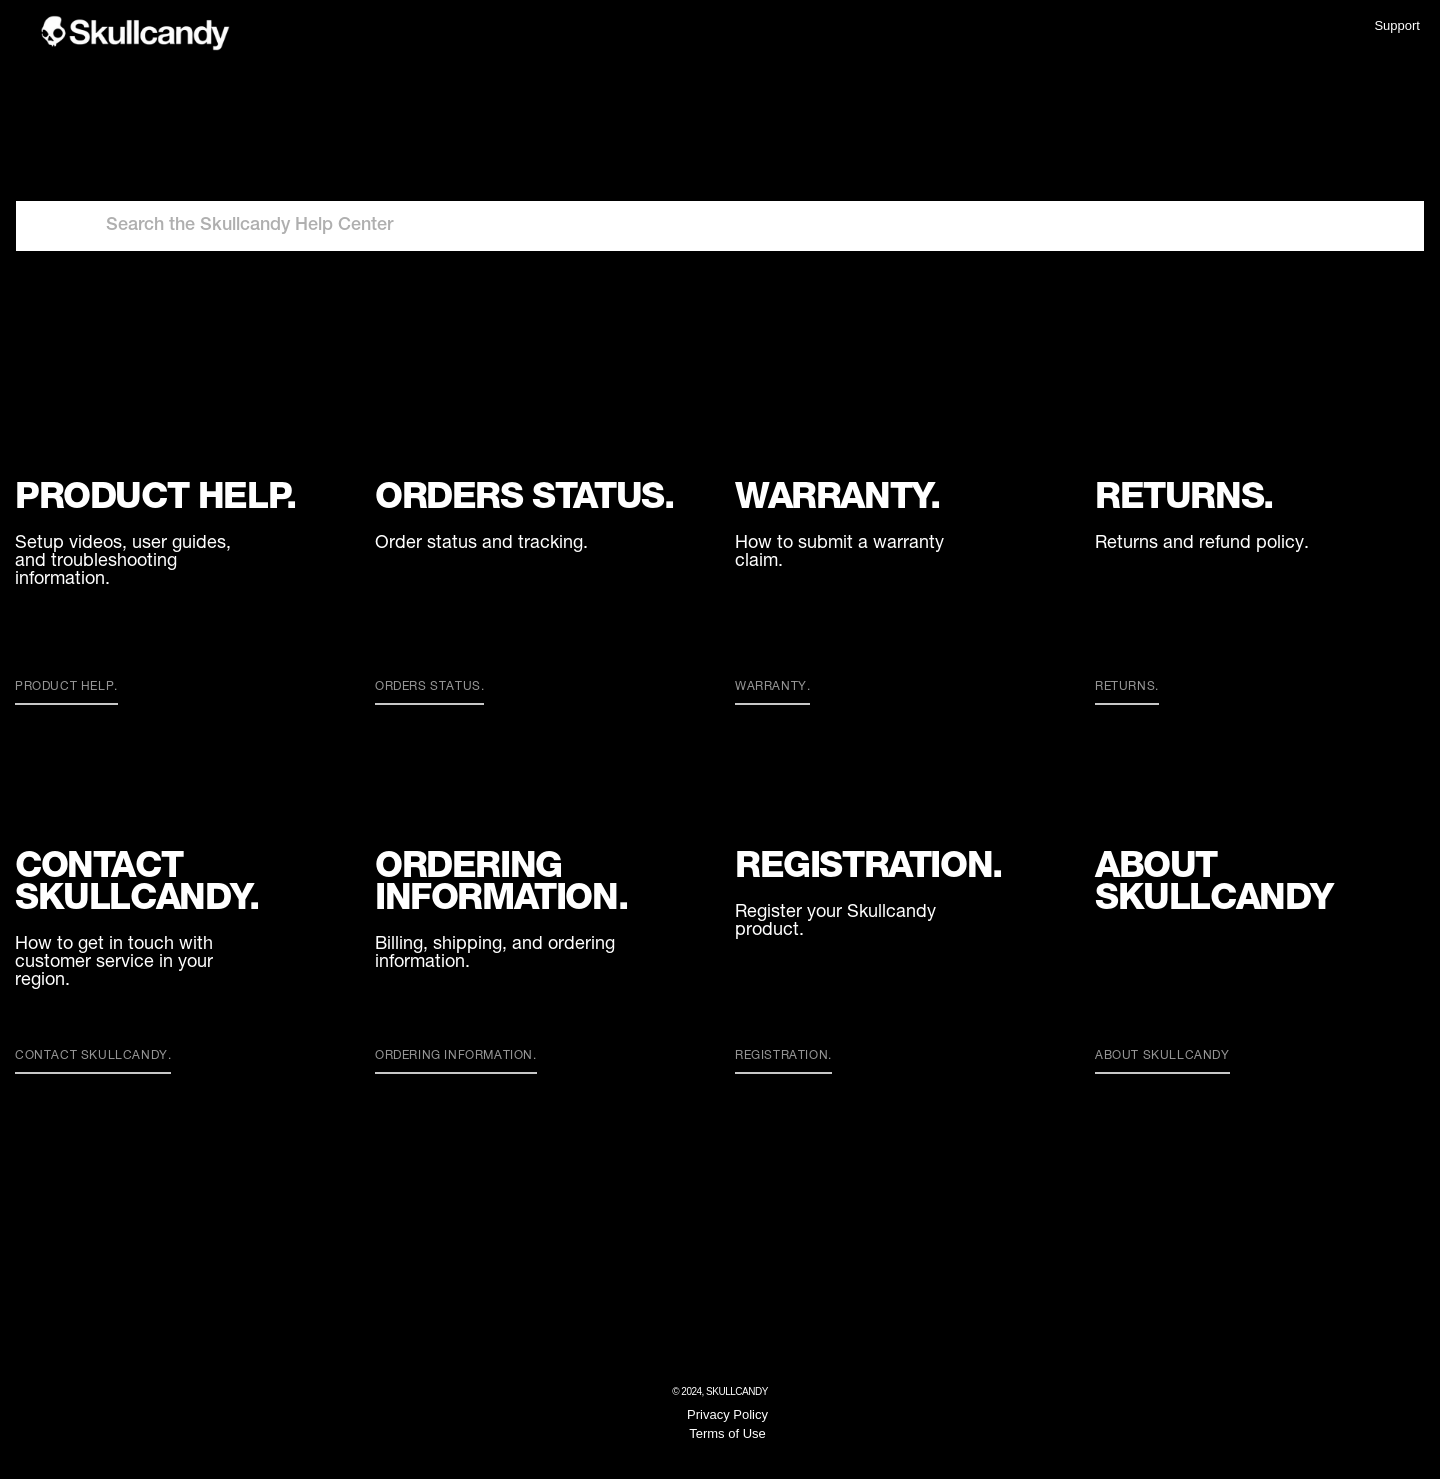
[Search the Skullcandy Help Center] (720, 226)
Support (1397, 25)
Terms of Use (727, 1433)
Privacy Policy (727, 1414)
